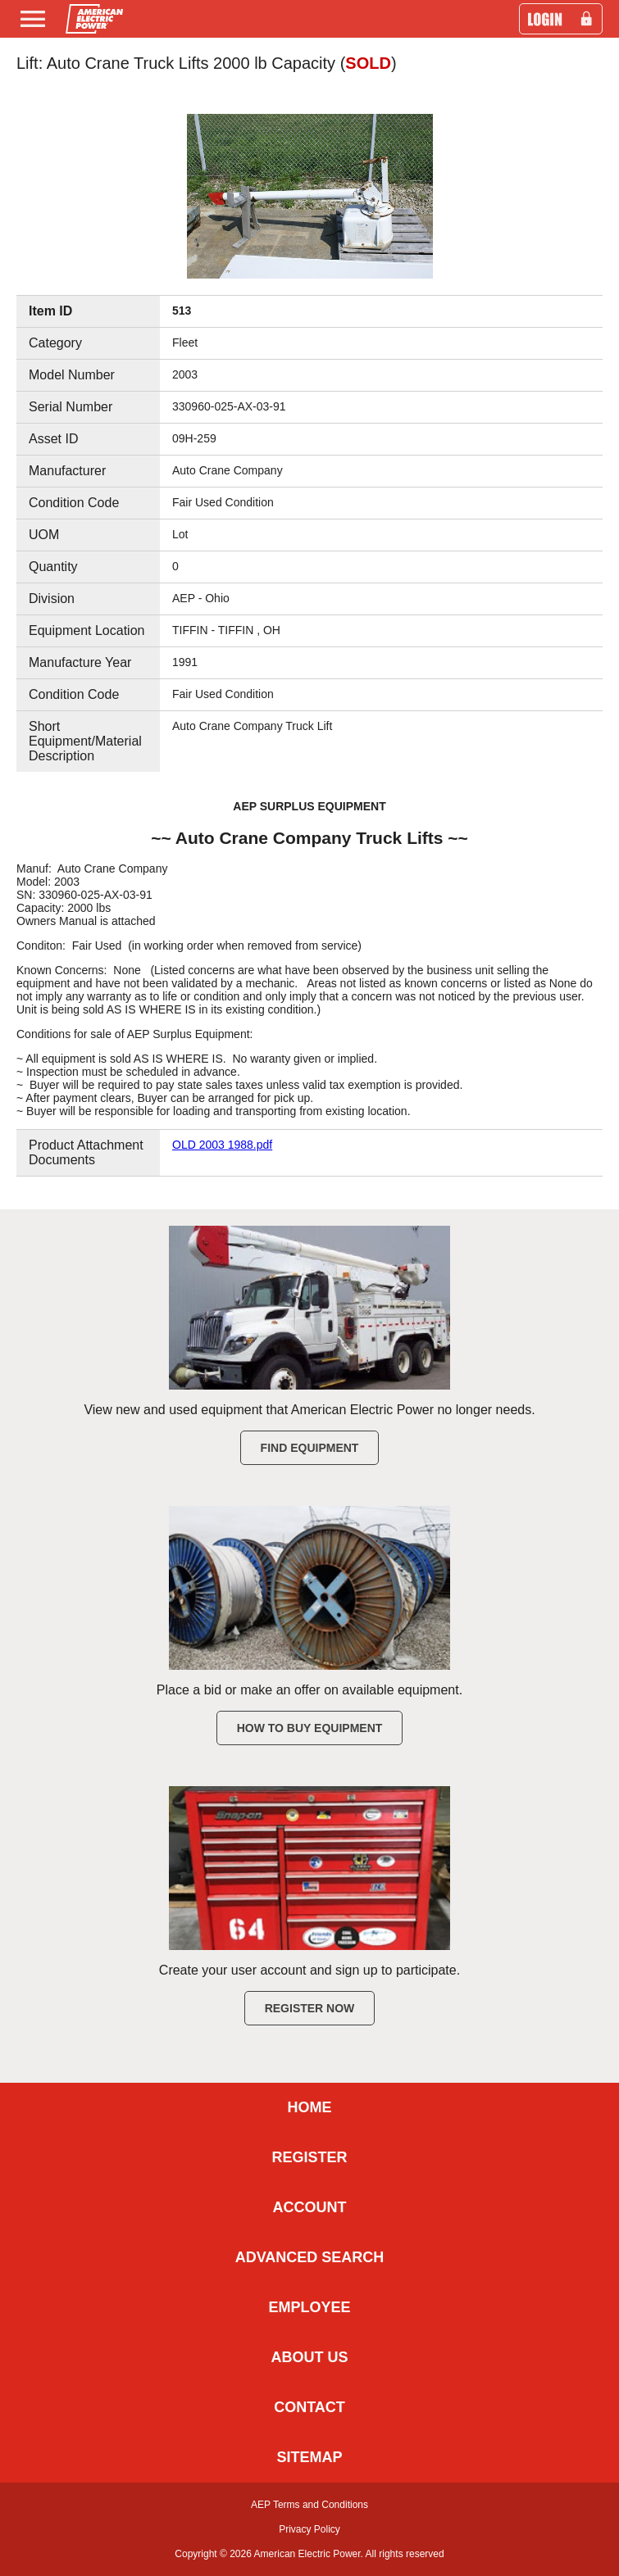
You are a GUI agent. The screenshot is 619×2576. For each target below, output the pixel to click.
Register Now (310, 2008)
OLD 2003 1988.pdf (222, 1144)
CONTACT (309, 2407)
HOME (310, 2107)
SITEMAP (309, 2457)
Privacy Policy (309, 2529)
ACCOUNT (310, 2207)
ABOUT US (309, 2357)
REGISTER (309, 2157)
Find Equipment (310, 1447)
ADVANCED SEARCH (310, 2257)
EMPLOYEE (309, 2307)
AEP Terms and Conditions (309, 2504)
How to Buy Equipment (310, 1728)
